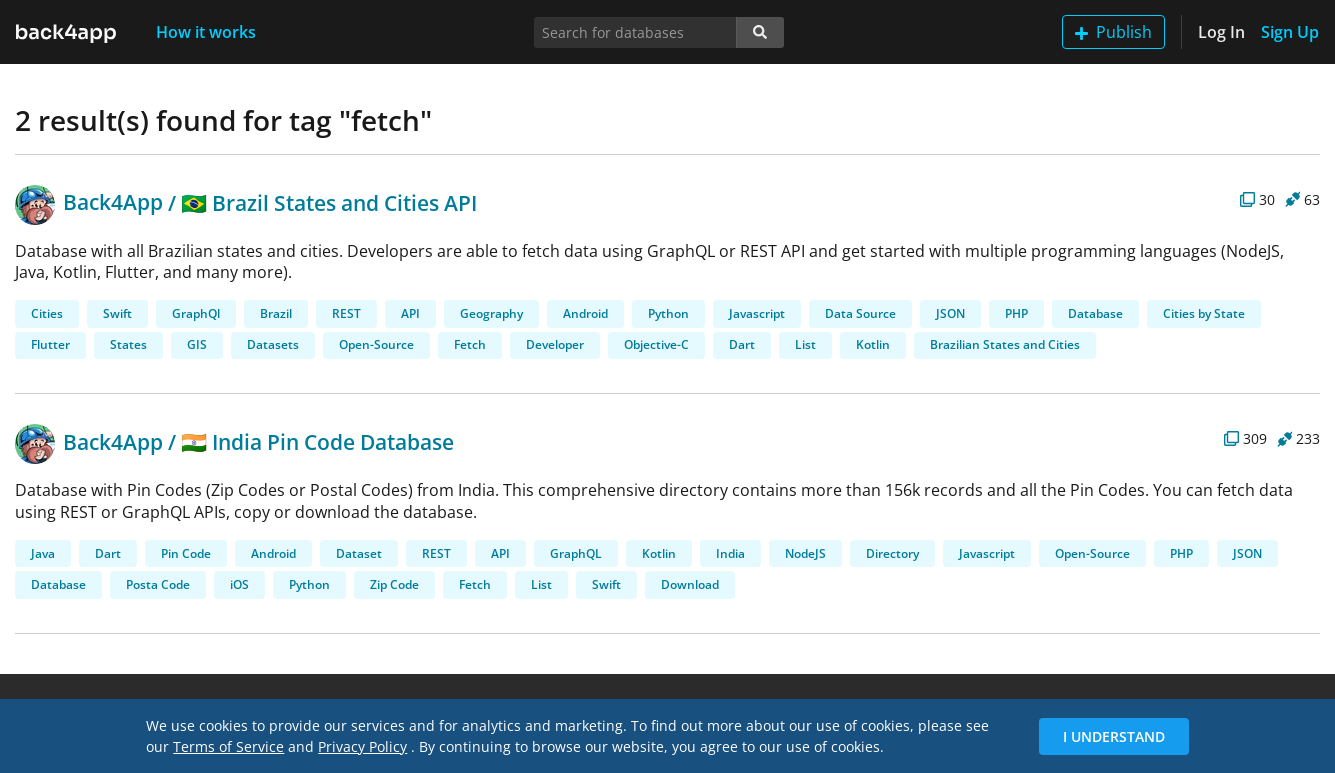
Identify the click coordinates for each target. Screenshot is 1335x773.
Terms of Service (228, 746)
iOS (239, 584)
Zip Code (394, 584)
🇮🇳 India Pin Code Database (317, 442)
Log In (1221, 32)
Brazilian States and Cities (1005, 344)
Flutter (50, 344)
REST (346, 313)
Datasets (273, 344)
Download (690, 584)
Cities (47, 313)
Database (1095, 313)
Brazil (276, 313)
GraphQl (196, 313)
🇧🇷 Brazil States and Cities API (329, 202)
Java (43, 553)
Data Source (860, 313)
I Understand (1114, 736)
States (128, 344)
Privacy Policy (362, 746)
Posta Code (158, 584)
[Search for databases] (635, 32)
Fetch (470, 344)
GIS (197, 344)
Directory (892, 553)
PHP (1016, 313)
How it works (206, 32)
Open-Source (376, 344)
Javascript (757, 313)
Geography (491, 313)
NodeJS (805, 553)
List (805, 344)
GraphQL (576, 553)
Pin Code (186, 553)
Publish (1113, 32)
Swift (117, 313)
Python (668, 313)
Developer (555, 344)
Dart (742, 344)
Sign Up (1290, 32)
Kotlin (873, 344)
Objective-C (656, 344)
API (410, 313)
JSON (950, 313)
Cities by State (1204, 313)
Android (585, 313)
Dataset (359, 553)
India (730, 553)
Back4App (89, 202)
